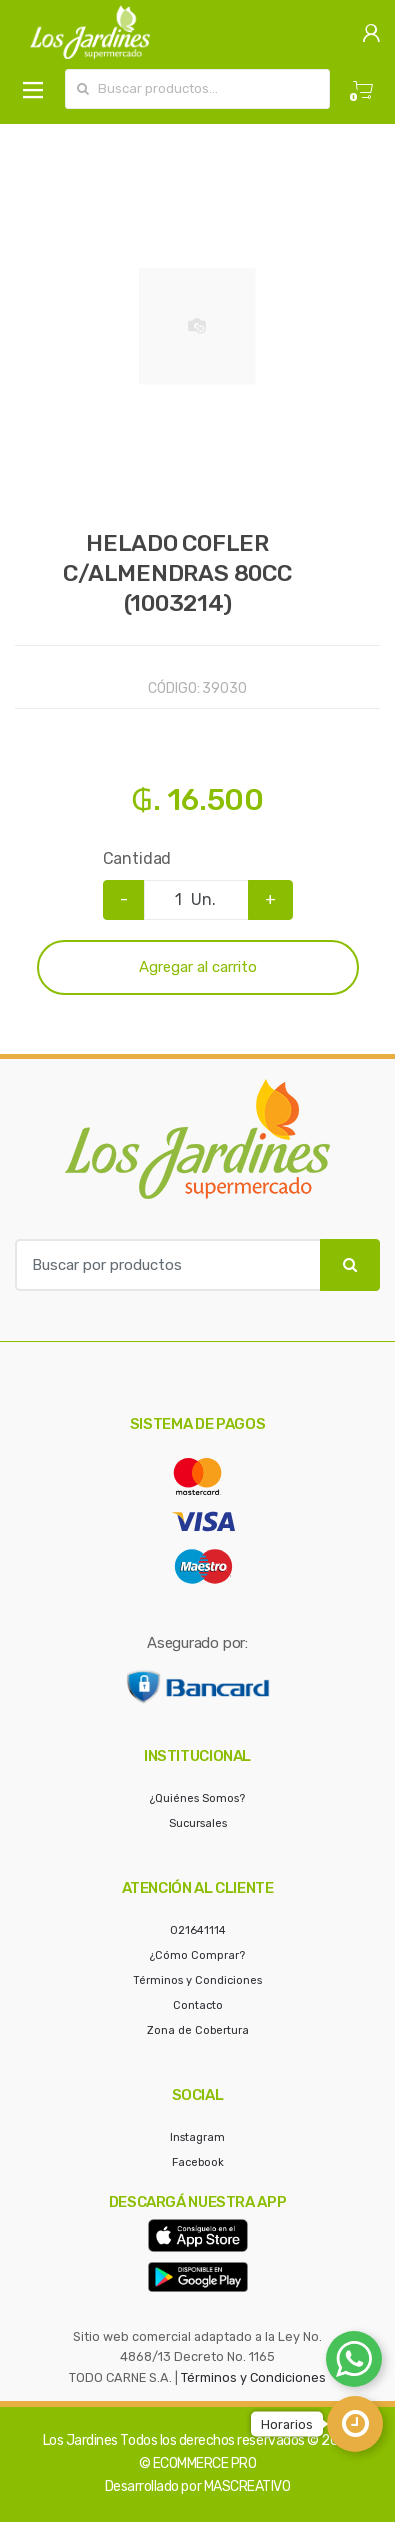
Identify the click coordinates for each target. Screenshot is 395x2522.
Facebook (198, 2162)
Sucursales (198, 1823)
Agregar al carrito (198, 967)
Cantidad (137, 858)
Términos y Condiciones (197, 1980)
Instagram (197, 2137)
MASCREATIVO (247, 2486)
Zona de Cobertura (198, 2030)
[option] (197, 326)
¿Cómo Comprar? (197, 1955)
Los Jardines (80, 2440)
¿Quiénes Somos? (197, 1798)
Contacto (198, 2005)
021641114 (198, 1930)
